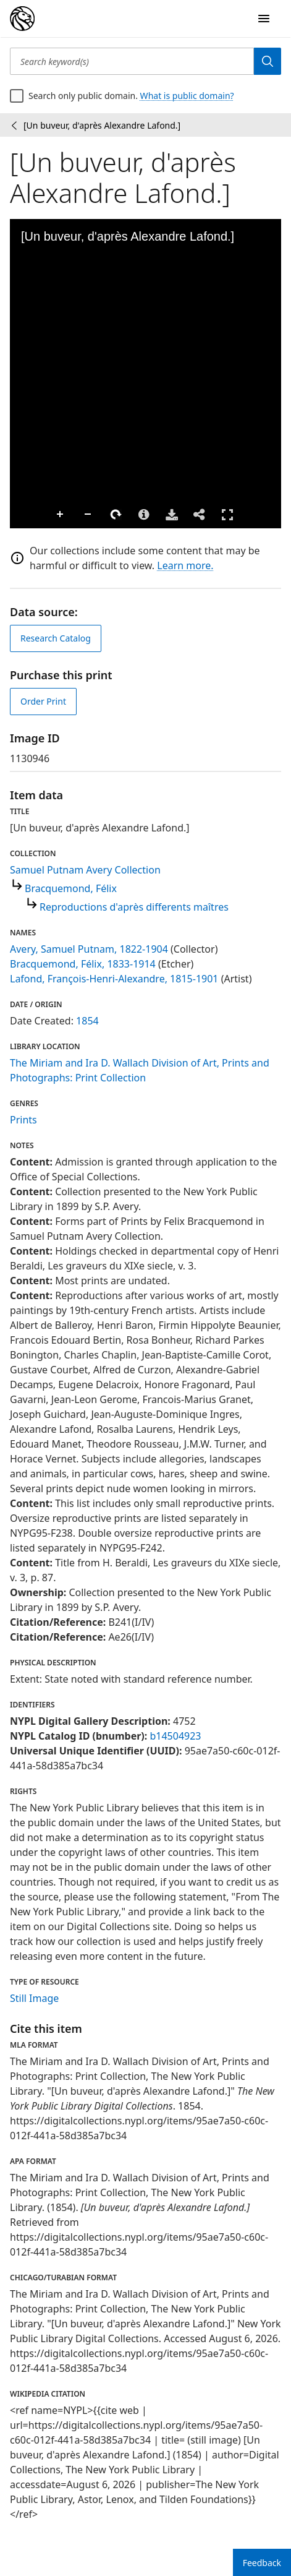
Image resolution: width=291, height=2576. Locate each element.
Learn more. (185, 565)
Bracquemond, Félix (71, 888)
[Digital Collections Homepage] (22, 18)
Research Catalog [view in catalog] (55, 638)
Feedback (262, 2563)
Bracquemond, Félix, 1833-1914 (83, 964)
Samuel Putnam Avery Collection (85, 870)
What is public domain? (187, 95)
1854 (87, 1021)
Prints (23, 1120)
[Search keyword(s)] (132, 61)
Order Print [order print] (43, 701)
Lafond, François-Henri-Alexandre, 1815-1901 (114, 978)
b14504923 (175, 1736)
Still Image (34, 1998)
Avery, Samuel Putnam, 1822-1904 (89, 949)
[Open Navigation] (264, 18)
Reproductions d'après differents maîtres (134, 907)
